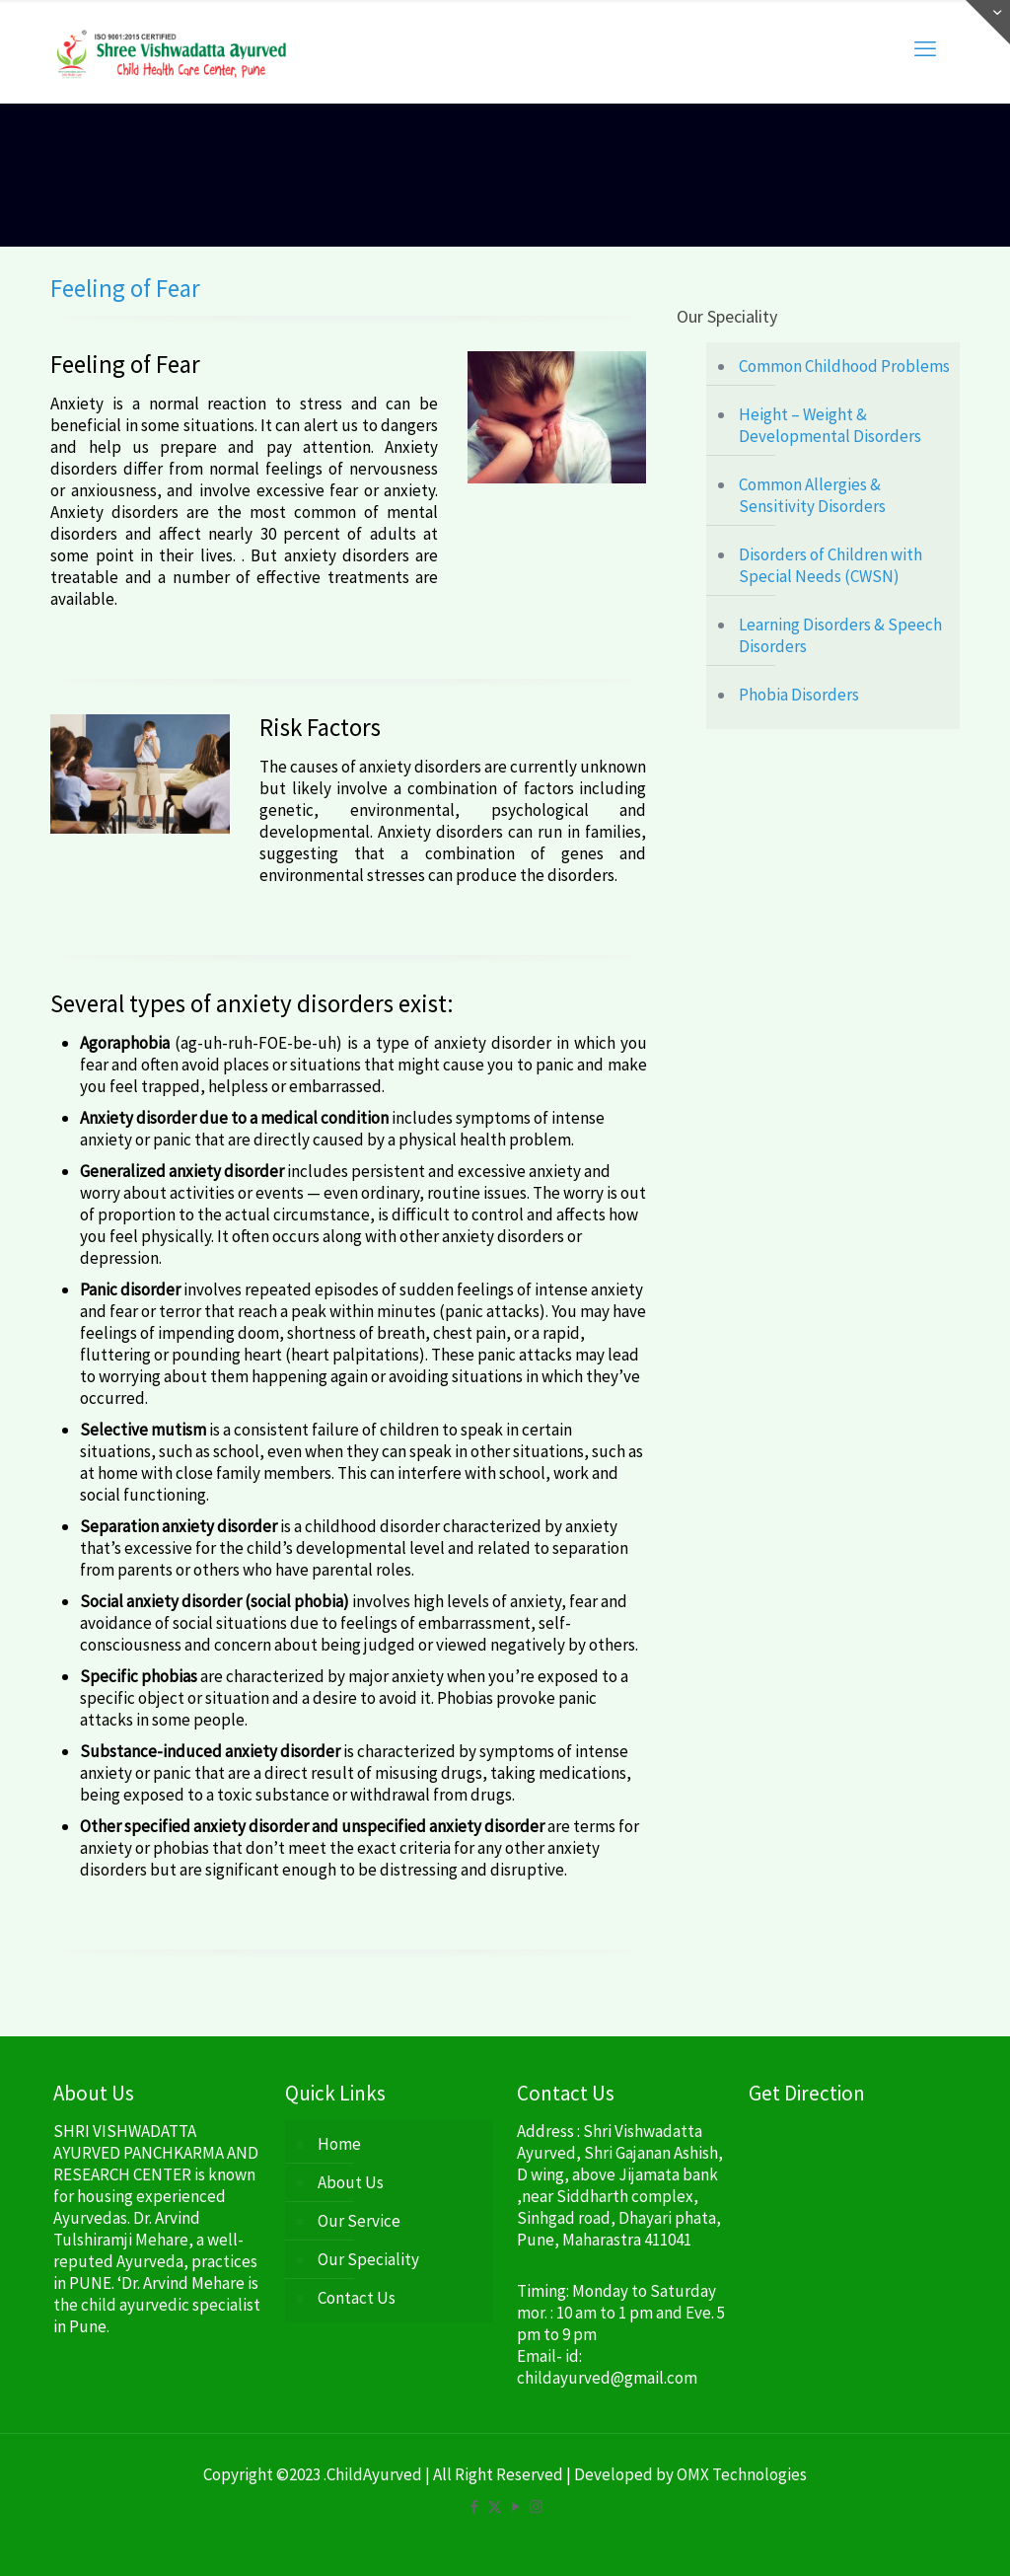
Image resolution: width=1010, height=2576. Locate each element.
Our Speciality (368, 2259)
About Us (351, 2182)
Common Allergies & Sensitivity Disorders (812, 495)
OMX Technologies (742, 2474)
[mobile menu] (925, 48)
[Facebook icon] (474, 2506)
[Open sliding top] (988, 22)
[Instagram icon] (536, 2506)
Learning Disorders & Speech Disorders (840, 635)
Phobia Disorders (799, 694)
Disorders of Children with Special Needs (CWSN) (830, 565)
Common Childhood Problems (844, 366)
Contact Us (357, 2298)
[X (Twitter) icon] (494, 2506)
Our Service (359, 2221)
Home (339, 2144)
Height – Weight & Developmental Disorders (830, 425)
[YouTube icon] (515, 2506)
